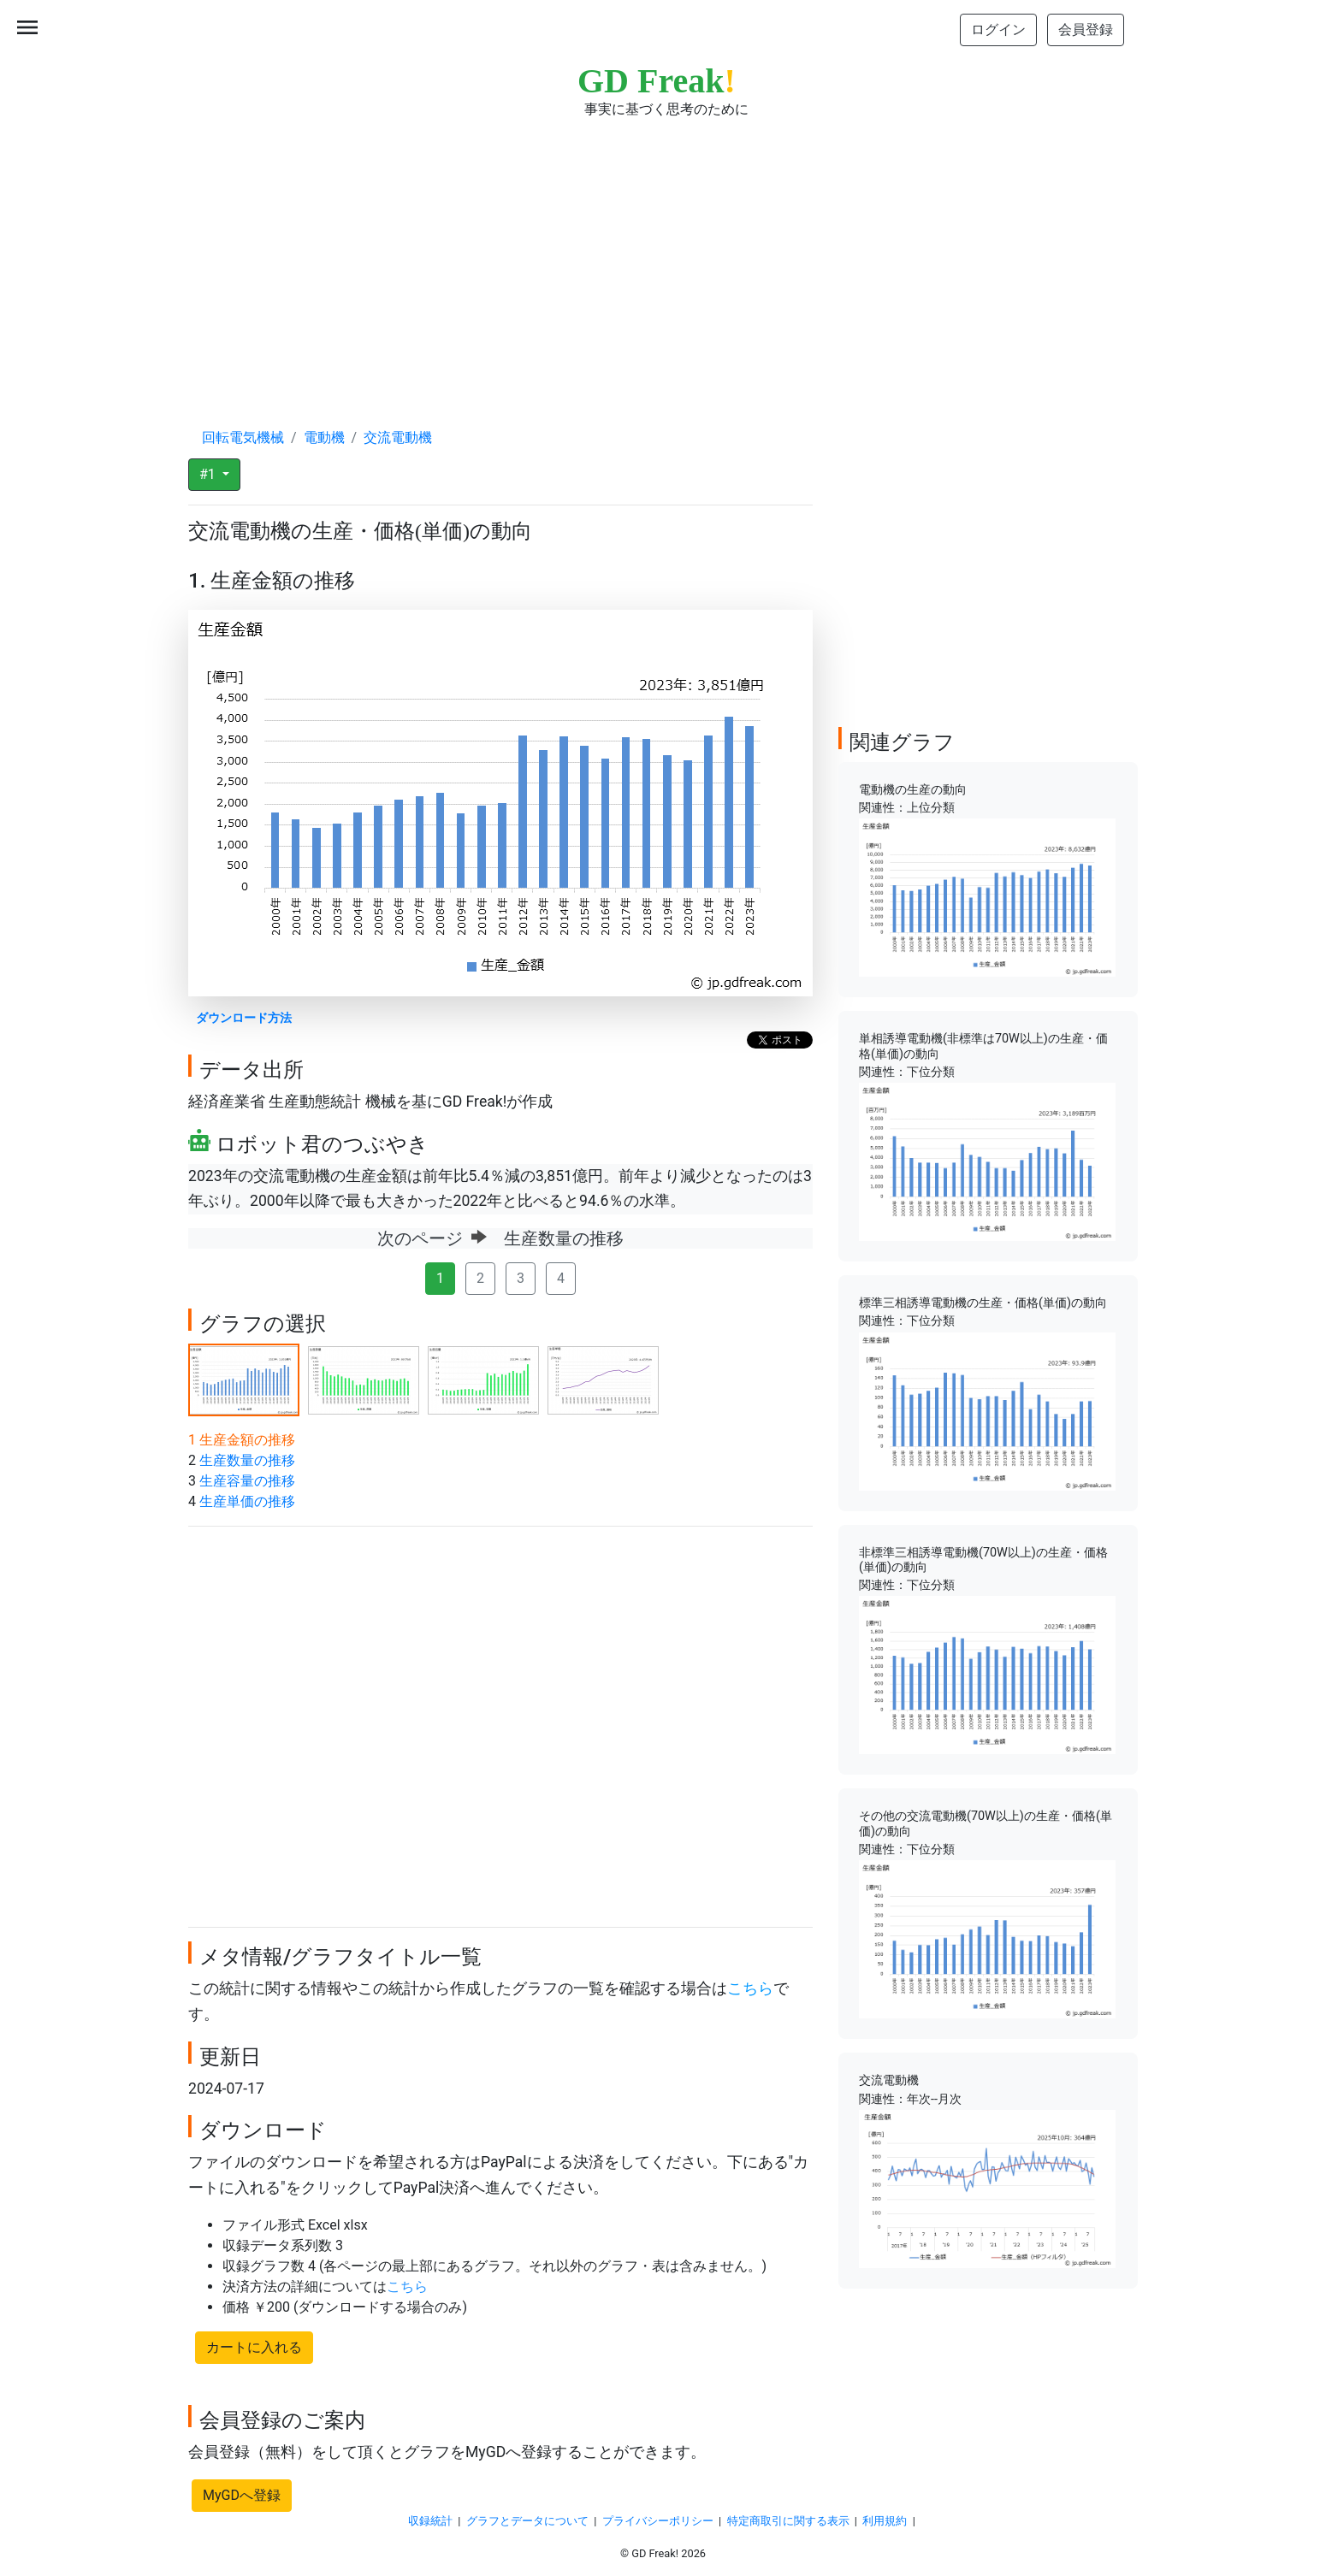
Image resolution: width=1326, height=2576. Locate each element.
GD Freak (656, 81)
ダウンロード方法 (244, 1018)
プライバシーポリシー (657, 2520)
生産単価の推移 (247, 1501)
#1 (209, 474)
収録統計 (430, 2520)
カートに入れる (254, 2347)
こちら (750, 1988)
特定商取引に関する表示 (788, 2520)
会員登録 (1085, 29)
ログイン (998, 29)
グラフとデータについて (527, 2520)
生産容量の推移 (247, 1481)
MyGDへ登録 (242, 2495)
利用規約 (884, 2520)
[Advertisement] (663, 256)
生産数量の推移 (247, 1460)
